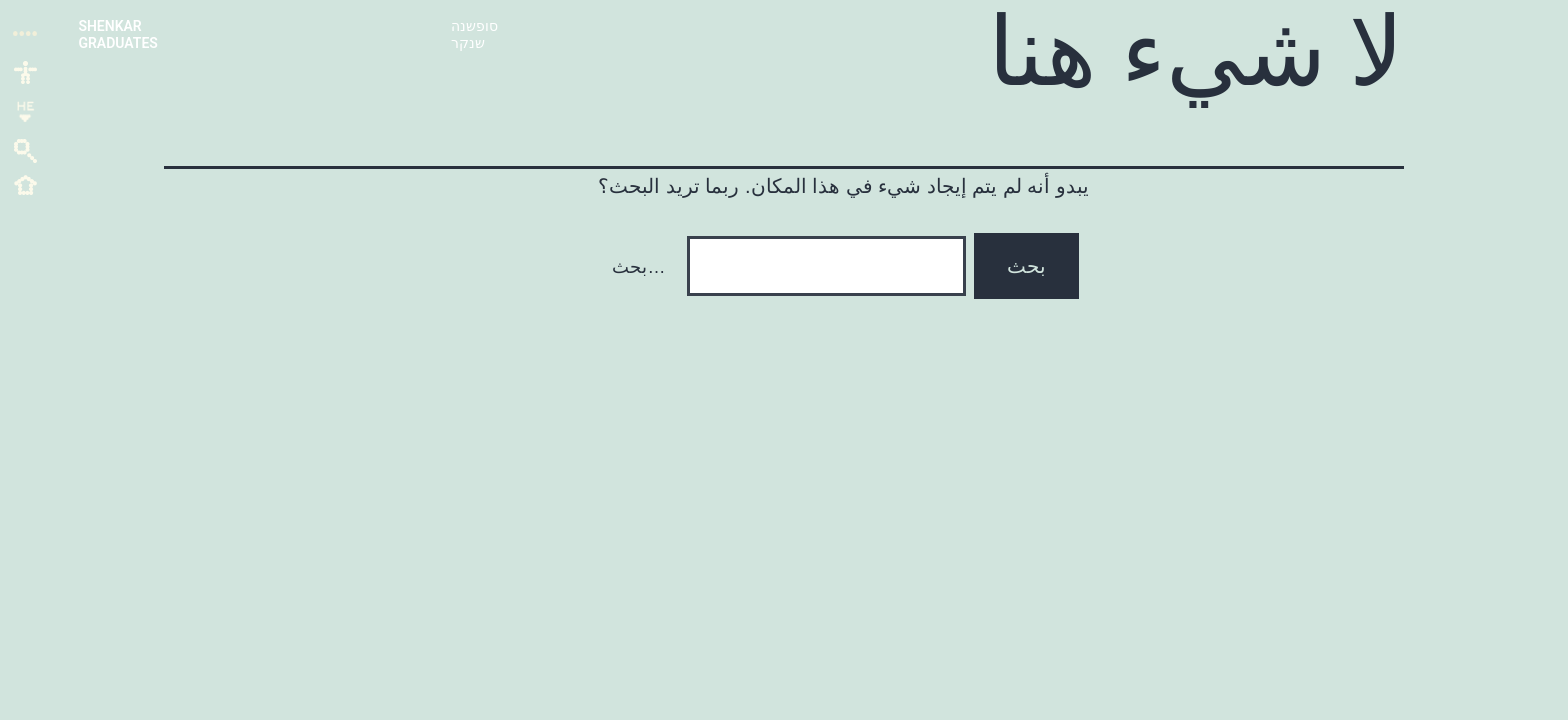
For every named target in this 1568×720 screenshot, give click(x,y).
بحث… (638, 267)
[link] (25, 71)
